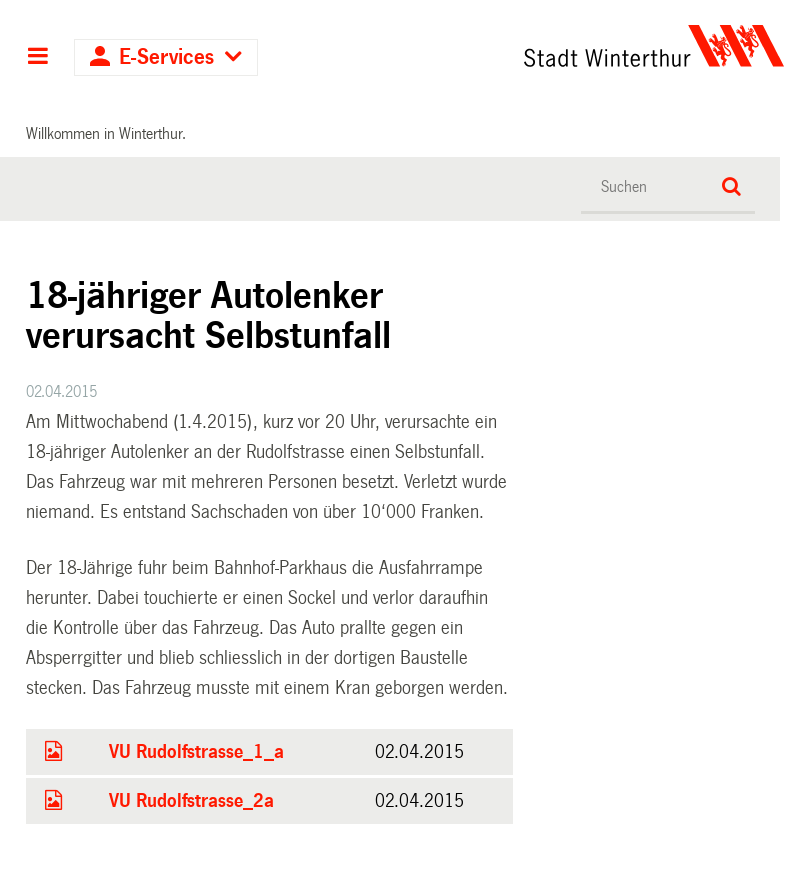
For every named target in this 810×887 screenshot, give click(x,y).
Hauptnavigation (37, 58)
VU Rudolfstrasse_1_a (196, 752)
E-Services (166, 57)
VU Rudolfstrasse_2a (191, 801)
